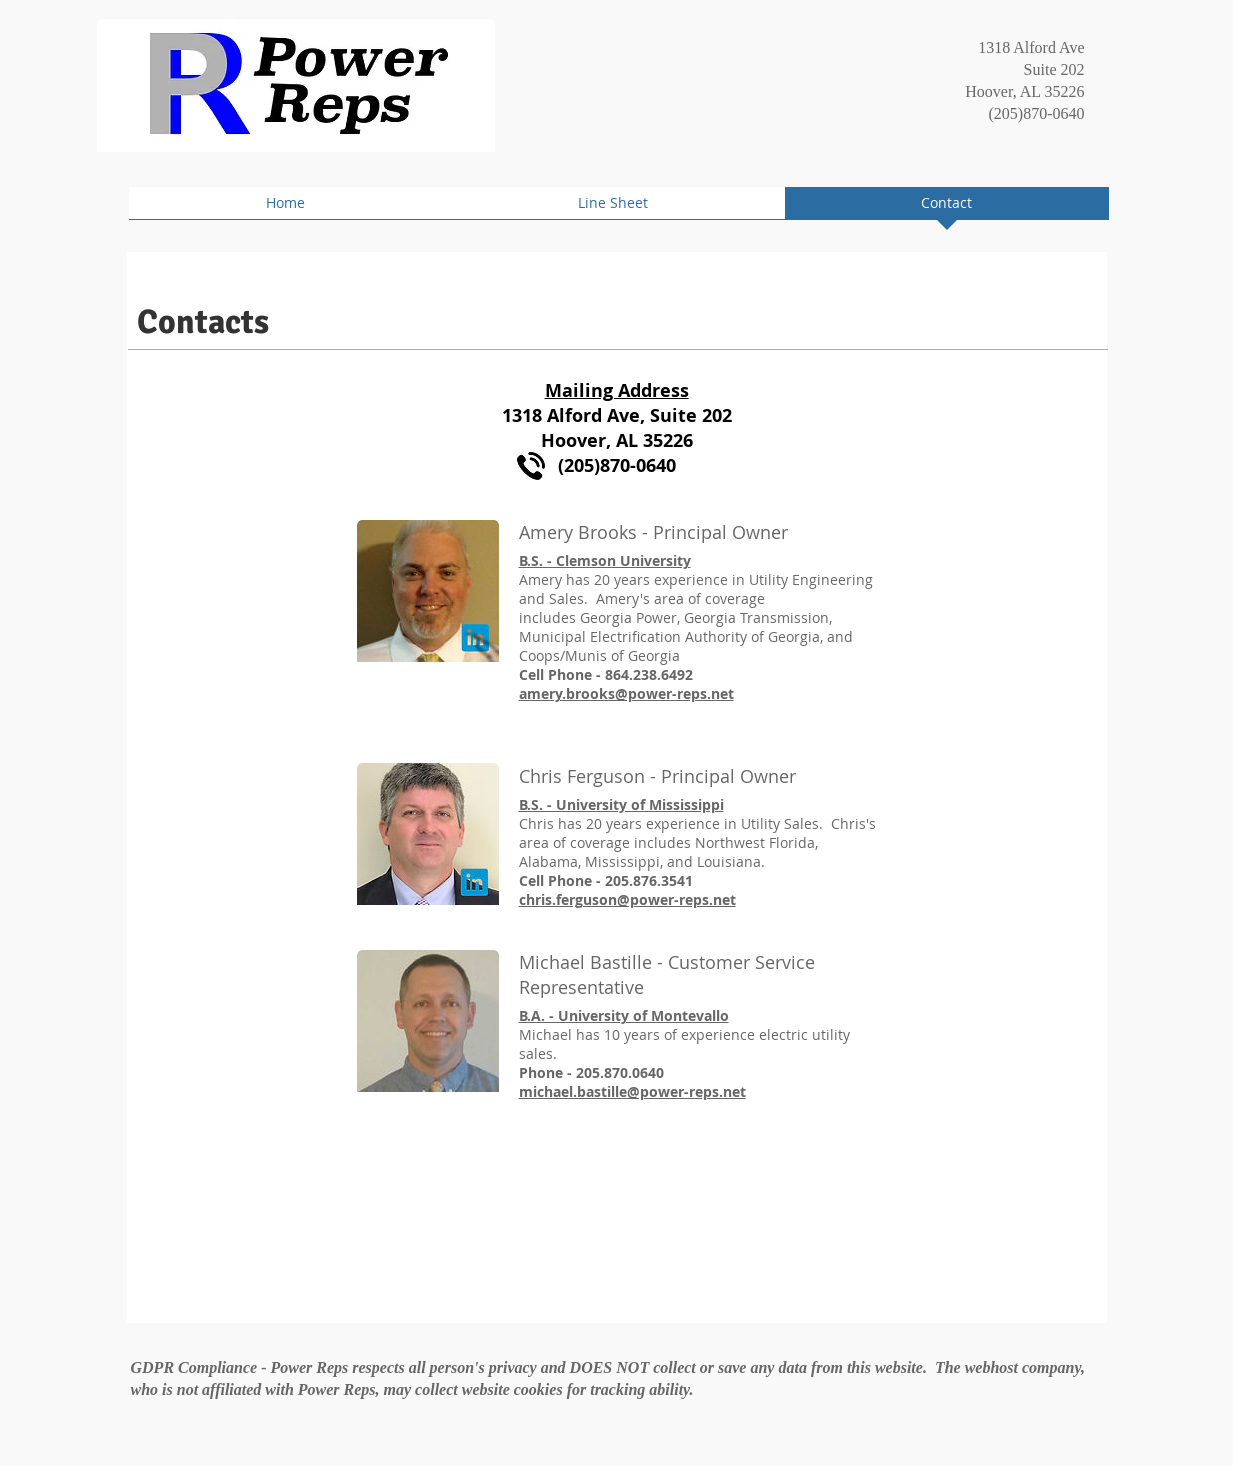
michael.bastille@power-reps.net (632, 1091)
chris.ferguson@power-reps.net (627, 899)
